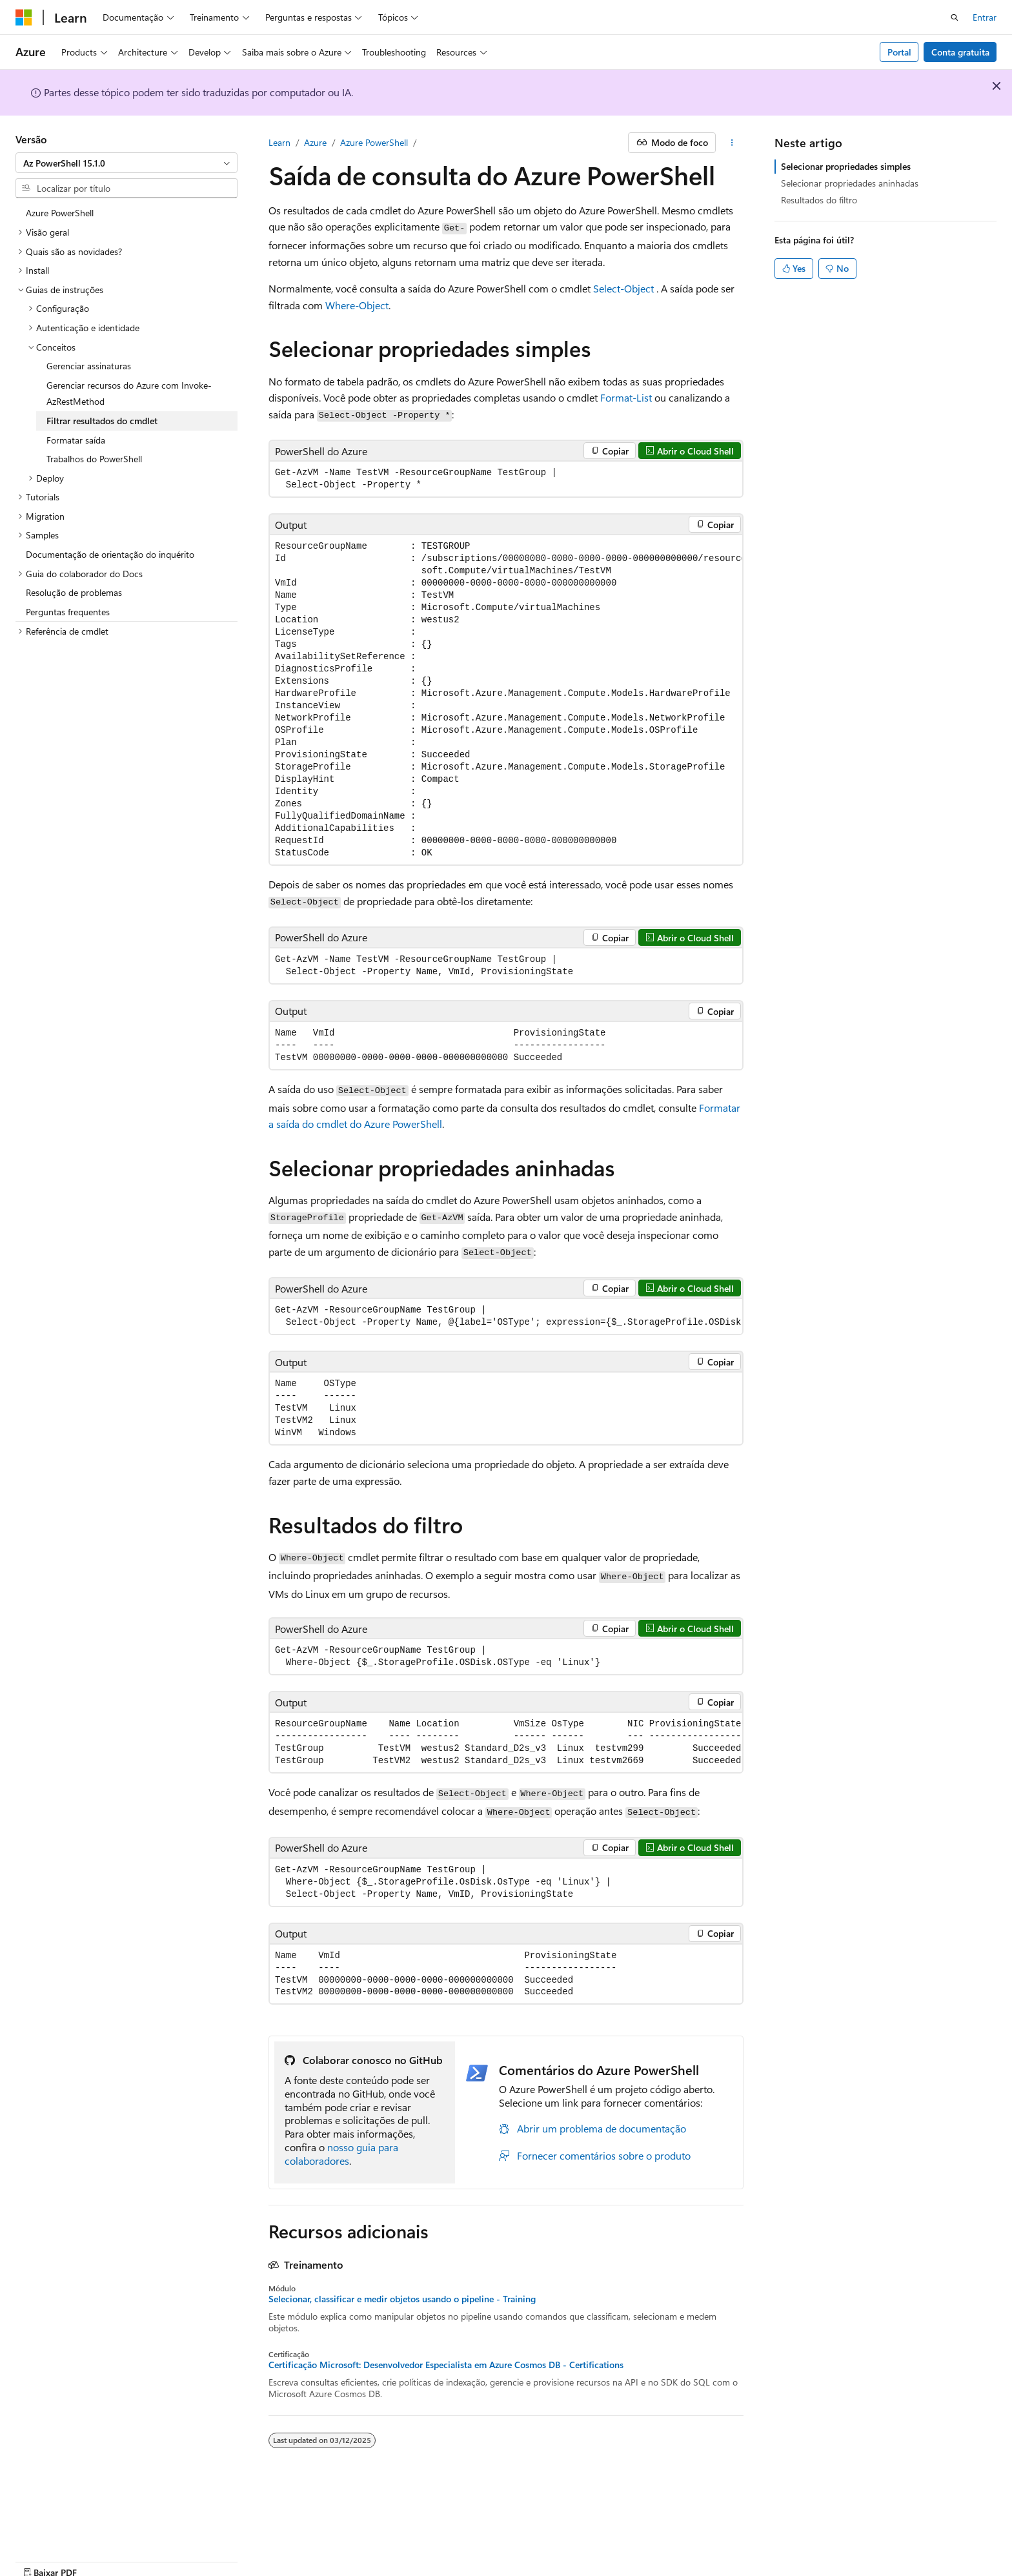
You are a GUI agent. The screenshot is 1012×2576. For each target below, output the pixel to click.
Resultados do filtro (819, 200)
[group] (506, 700)
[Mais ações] (732, 142)
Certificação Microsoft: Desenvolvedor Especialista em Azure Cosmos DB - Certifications (445, 2365)
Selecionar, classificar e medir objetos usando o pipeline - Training (402, 2299)
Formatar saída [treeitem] (75, 440)
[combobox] (126, 162)
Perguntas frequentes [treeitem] (68, 612)
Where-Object (357, 305)
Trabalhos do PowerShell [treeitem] (94, 459)
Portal (899, 52)
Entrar (985, 17)
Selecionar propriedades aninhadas (849, 183)
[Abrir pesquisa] (954, 17)
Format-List (626, 397)
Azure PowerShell (374, 142)
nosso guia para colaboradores (341, 2153)
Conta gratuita (960, 52)
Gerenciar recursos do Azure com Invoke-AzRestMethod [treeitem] (129, 393)
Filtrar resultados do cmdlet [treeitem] (101, 420)
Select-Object (623, 288)
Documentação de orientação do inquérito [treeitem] (110, 554)
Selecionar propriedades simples (846, 166)
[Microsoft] (23, 17)
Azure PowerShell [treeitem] (60, 213)
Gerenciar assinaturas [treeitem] (88, 366)
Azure (315, 142)
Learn (279, 142)
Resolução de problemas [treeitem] (74, 592)
